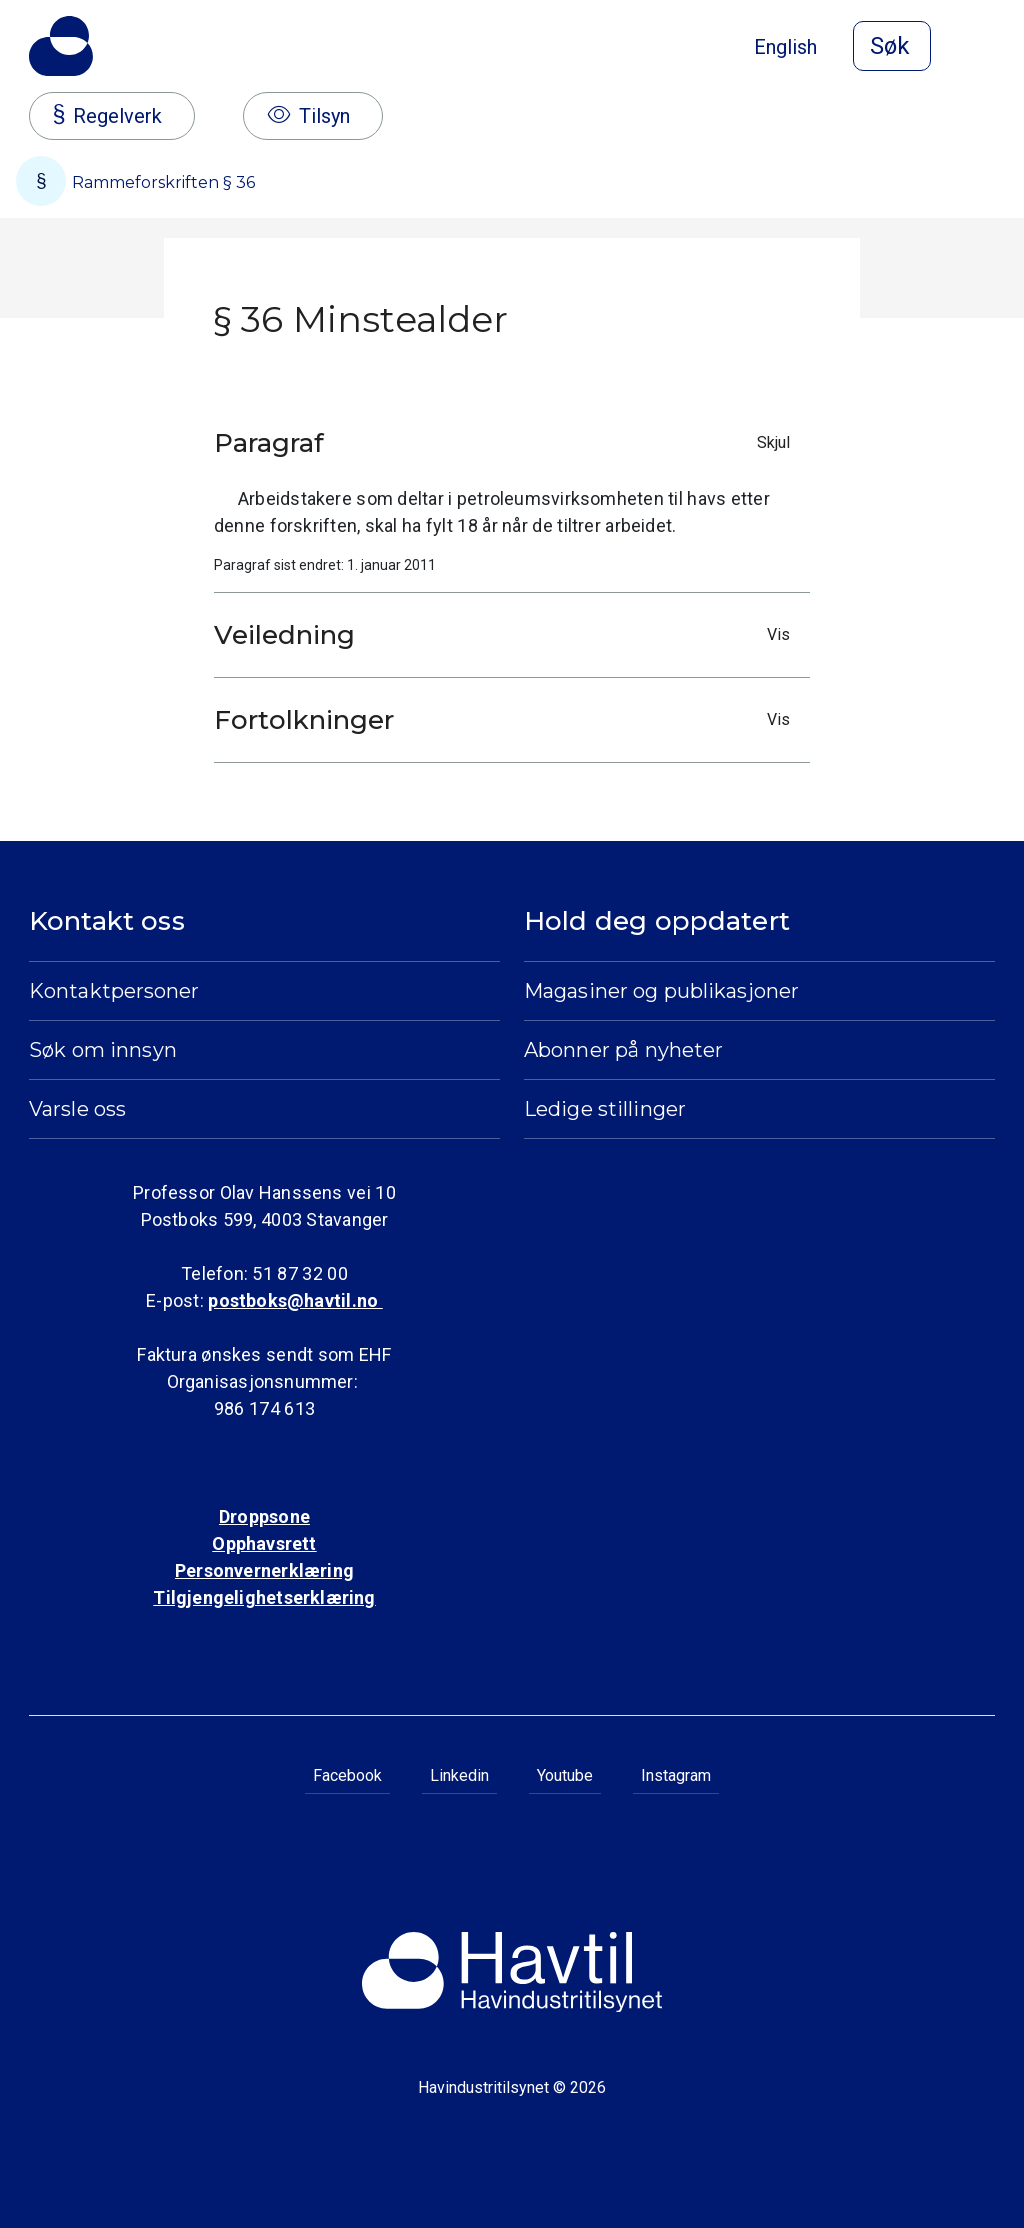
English (785, 47)
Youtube (565, 1775)
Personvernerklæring (264, 1570)
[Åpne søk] (892, 46)
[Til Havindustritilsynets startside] (61, 46)
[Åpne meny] (983, 48)
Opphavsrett (264, 1543)
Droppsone (264, 1516)
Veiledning (507, 635)
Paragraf (507, 443)
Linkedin (459, 1775)
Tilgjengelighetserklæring (264, 1597)
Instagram (676, 1775)
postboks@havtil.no (295, 1300)
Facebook (347, 1775)
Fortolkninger (507, 720)
